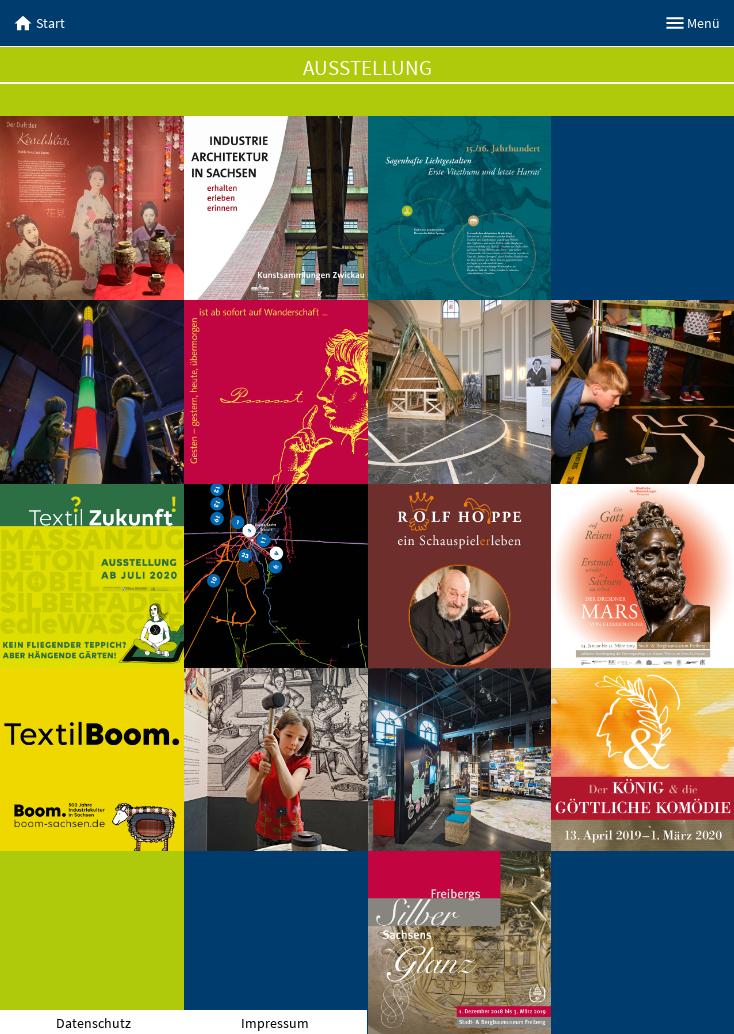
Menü (693, 23)
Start (39, 23)
